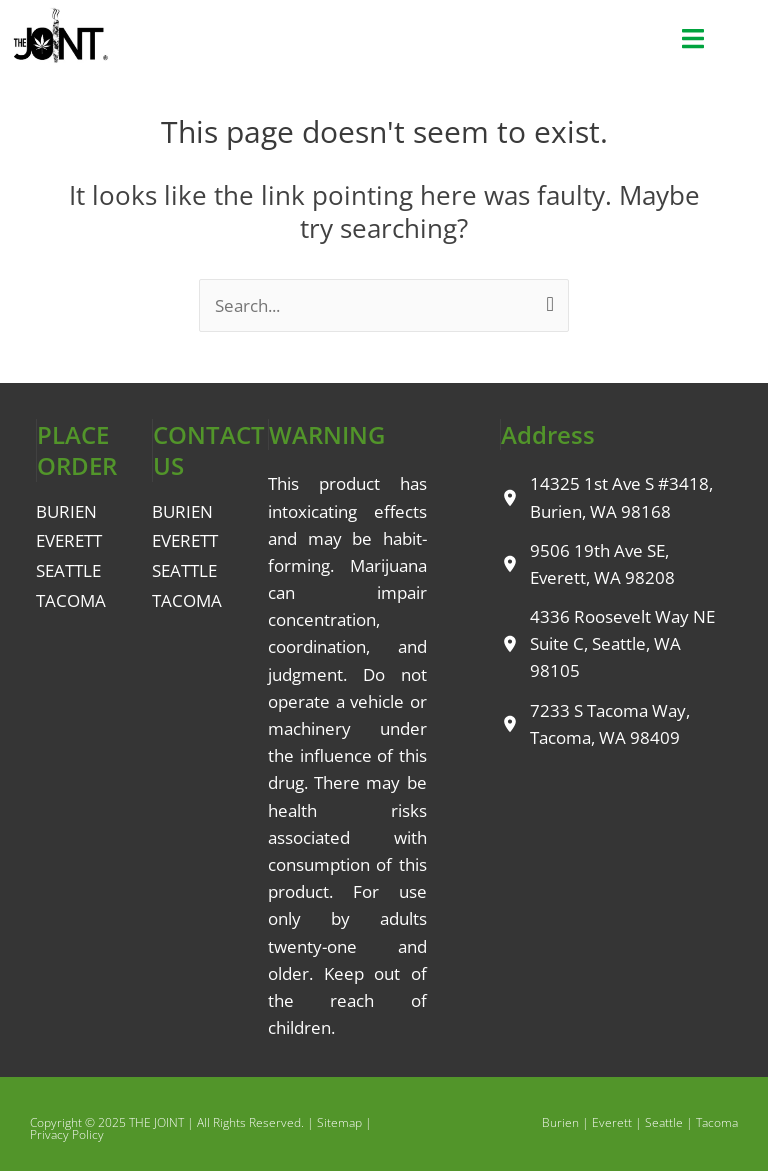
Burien (560, 1122)
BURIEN (66, 511)
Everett (612, 1122)
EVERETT (69, 540)
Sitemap (339, 1122)
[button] (692, 39)
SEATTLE (68, 570)
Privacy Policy (67, 1134)
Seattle (664, 1122)
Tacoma (717, 1122)
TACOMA (71, 600)
